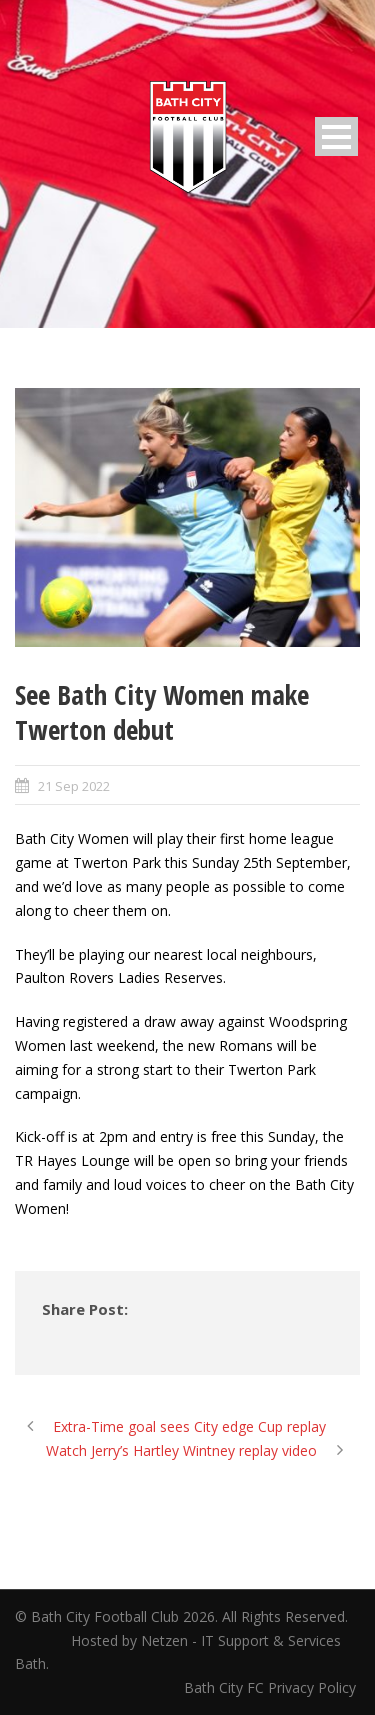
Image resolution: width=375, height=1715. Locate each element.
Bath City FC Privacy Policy (272, 1687)
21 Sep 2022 (74, 786)
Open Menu (336, 136)
